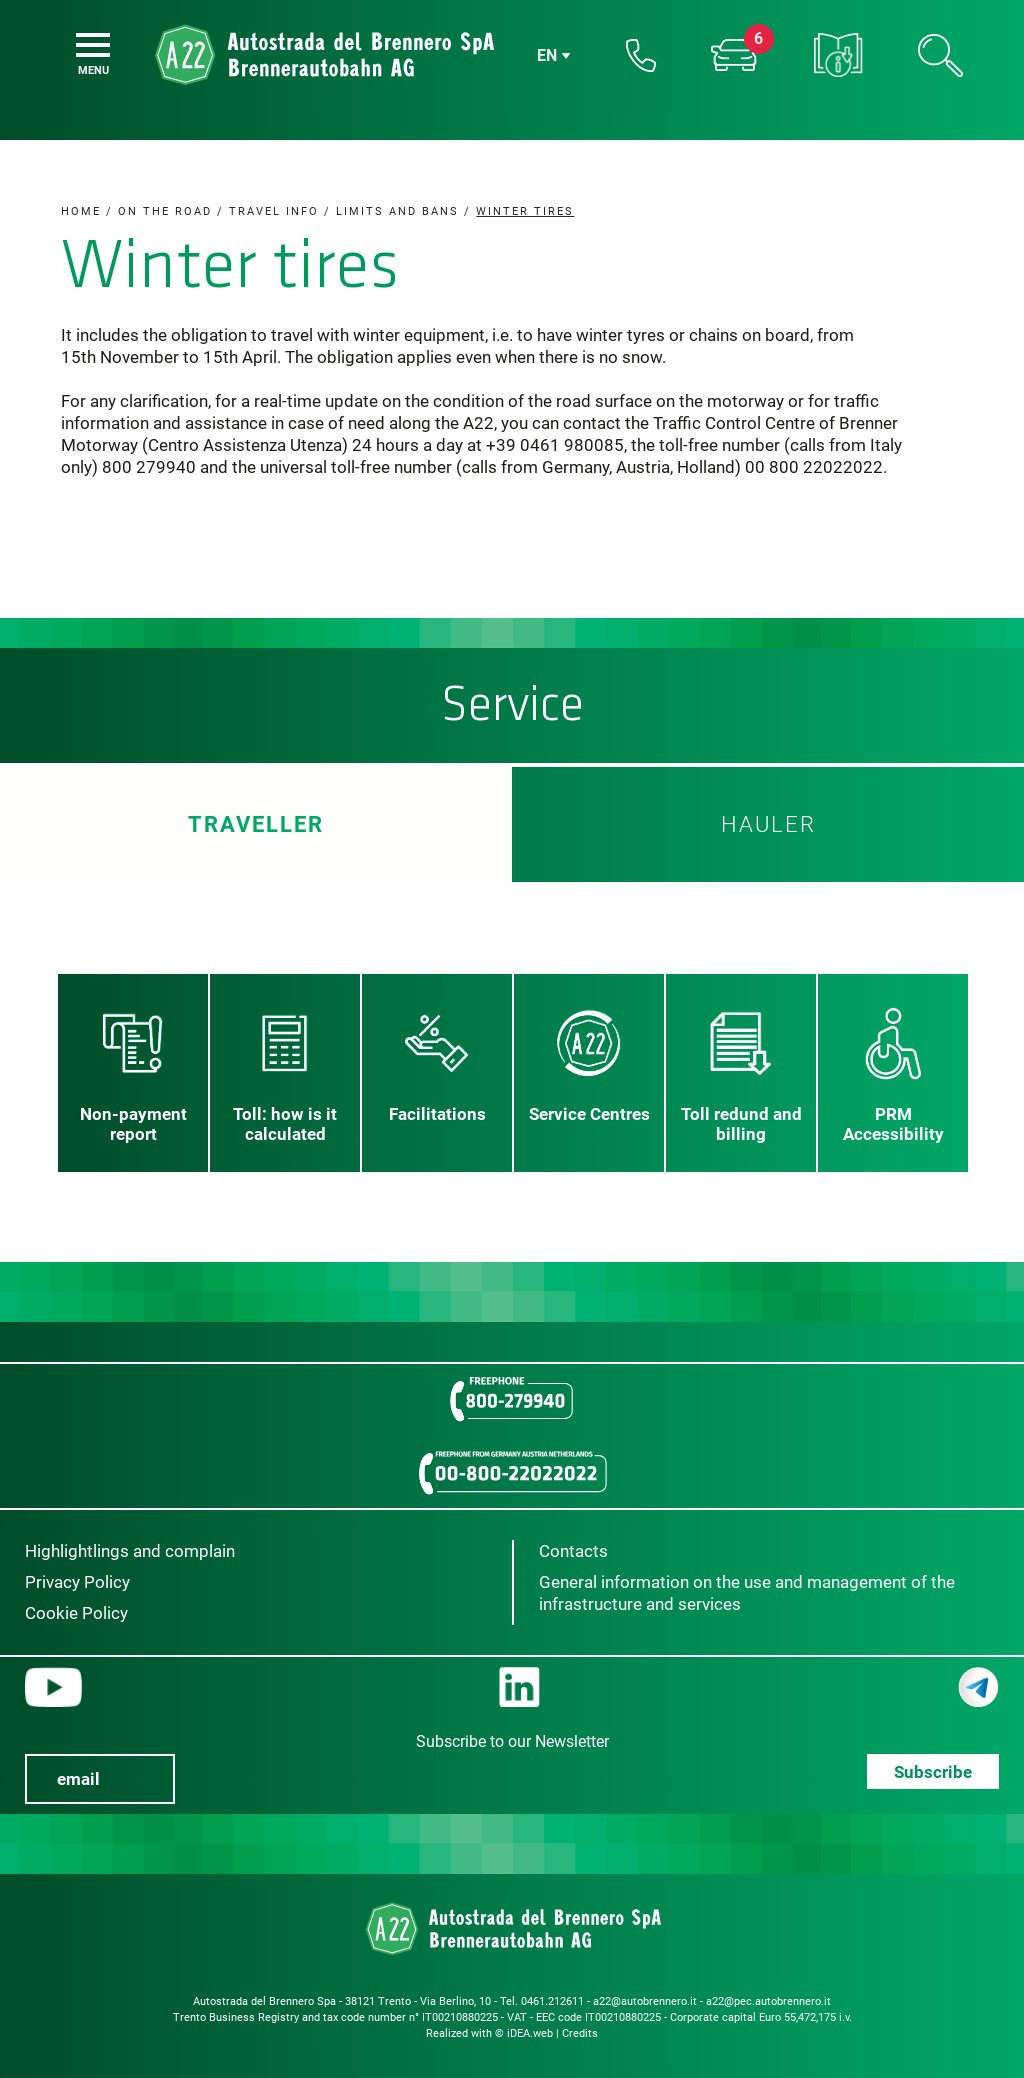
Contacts (573, 1551)
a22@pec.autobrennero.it (768, 2001)
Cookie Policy (76, 1613)
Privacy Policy (77, 1582)
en (547, 55)
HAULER (768, 824)
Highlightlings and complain (130, 1551)
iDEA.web (530, 2033)
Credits (580, 2033)
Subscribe (933, 1772)
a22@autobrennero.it (645, 2001)
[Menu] (93, 45)
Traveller (256, 824)
